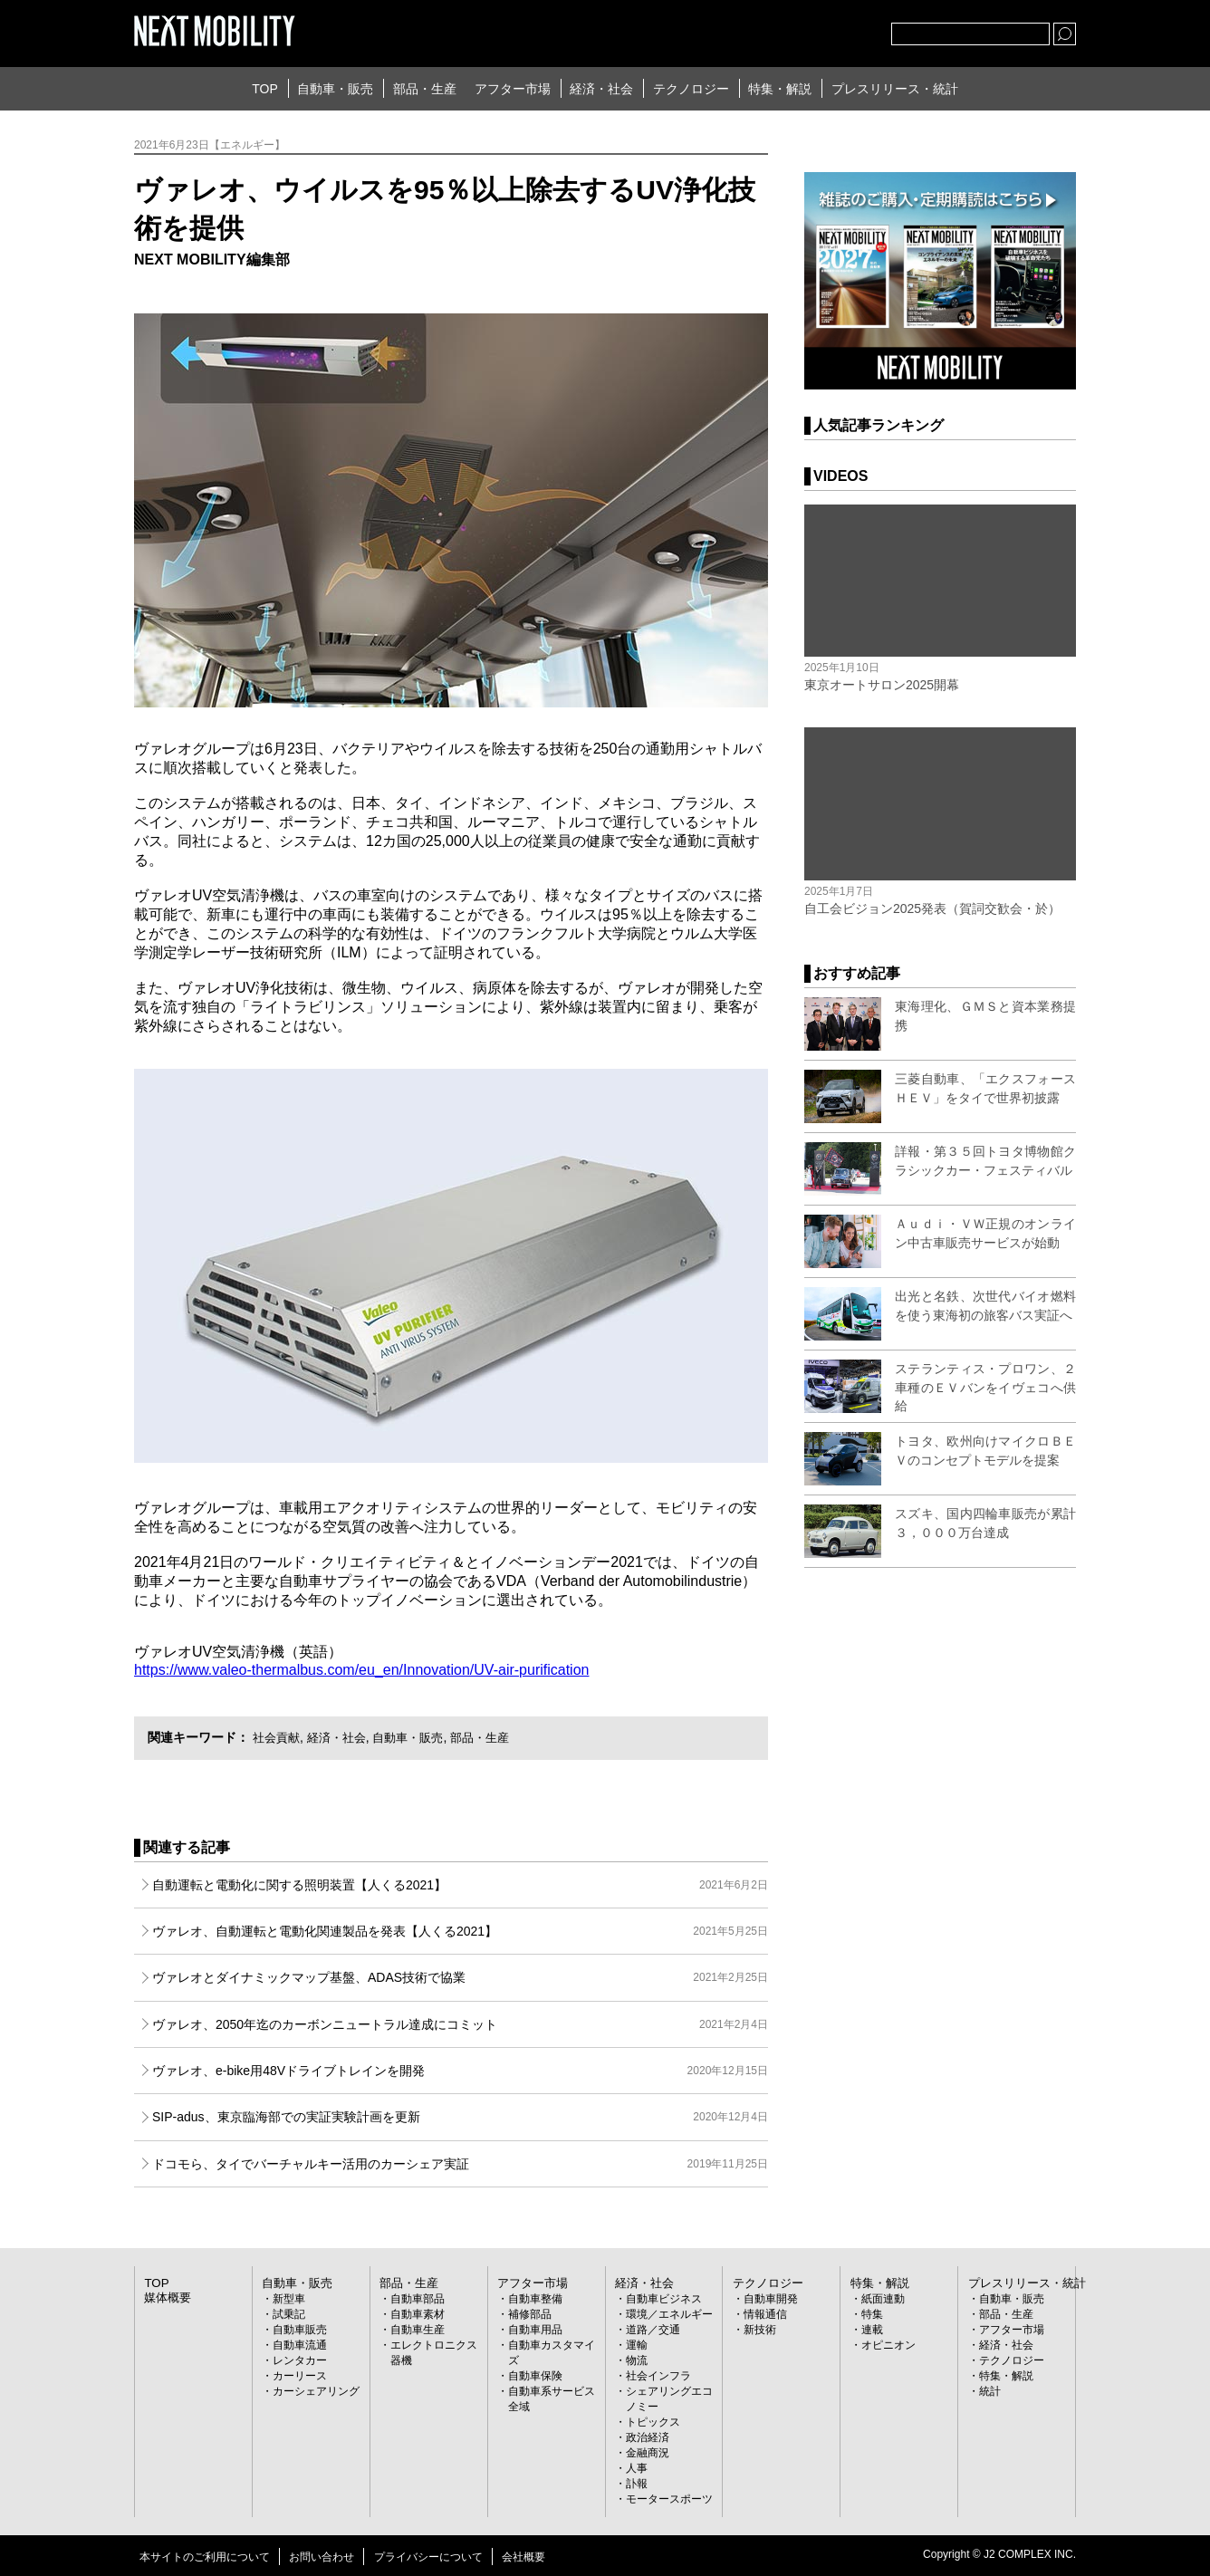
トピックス (653, 2421)
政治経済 (647, 2436)
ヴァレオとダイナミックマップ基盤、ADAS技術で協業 (460, 1977)
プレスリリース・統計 (894, 89)
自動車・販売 (335, 89)
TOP (265, 89)
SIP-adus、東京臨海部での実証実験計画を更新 (460, 2117)
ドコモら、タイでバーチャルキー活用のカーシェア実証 (460, 2164)
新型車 (289, 2298)
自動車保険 (535, 2375)
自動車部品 (417, 2298)
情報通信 (765, 2313)
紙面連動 (883, 2298)
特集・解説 (779, 89)
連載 (872, 2328)
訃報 (637, 2482)
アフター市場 (513, 89)
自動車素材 (417, 2313)
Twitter (778, 29)
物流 (637, 2359)
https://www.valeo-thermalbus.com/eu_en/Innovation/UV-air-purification (361, 1669)
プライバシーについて (428, 2556)
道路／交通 (653, 2328)
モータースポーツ (669, 2498)
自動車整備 (535, 2298)
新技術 (760, 2328)
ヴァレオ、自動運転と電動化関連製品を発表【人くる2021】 (460, 1931)
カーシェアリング (316, 2390)
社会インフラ (658, 2375)
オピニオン (888, 2344)
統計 (990, 2390)
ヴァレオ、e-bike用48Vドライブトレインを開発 (460, 2071)
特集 (872, 2313)
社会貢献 (278, 1737)
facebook (817, 29)
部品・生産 (424, 89)
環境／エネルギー (669, 2313)
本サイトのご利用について (204, 2556)
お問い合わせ (321, 2556)
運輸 (637, 2344)
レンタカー (300, 2359)
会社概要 (523, 2556)
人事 (637, 2467)
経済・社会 (601, 89)
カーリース (300, 2375)
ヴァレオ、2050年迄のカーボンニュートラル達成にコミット (460, 2024)
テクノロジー (691, 89)
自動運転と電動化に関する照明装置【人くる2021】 (460, 1885)
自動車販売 (300, 2328)
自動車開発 (771, 2298)
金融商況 (647, 2452)
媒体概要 (165, 2296)
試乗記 (289, 2313)
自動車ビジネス (664, 2298)
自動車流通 (300, 2344)
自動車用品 (535, 2328)
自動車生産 (417, 2328)
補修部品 (530, 2313)
